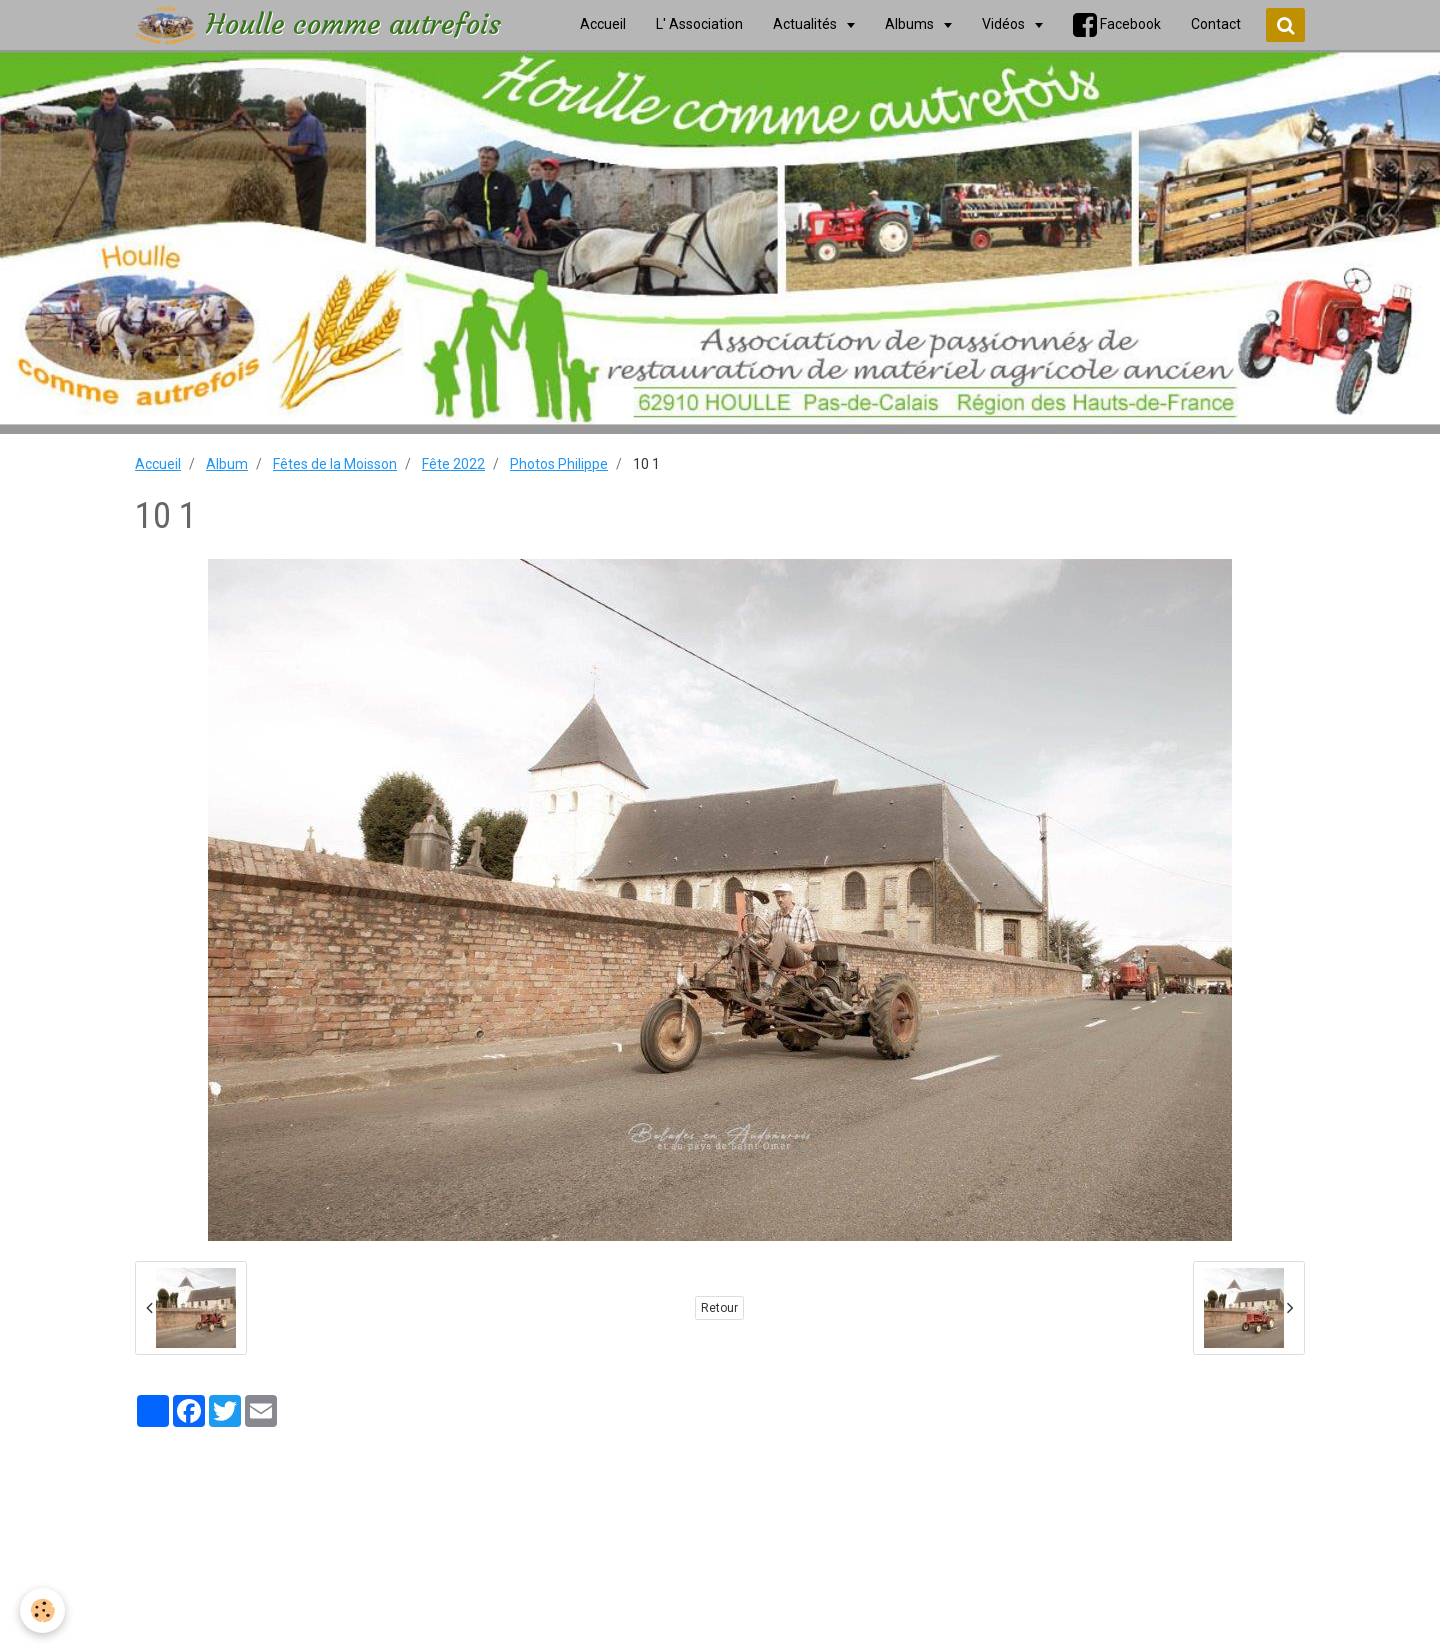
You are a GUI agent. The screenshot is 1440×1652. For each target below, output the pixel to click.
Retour (719, 1308)
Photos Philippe (559, 464)
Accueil (158, 464)
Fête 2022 (453, 464)
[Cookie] (42, 1610)
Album (227, 464)
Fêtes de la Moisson (335, 464)
